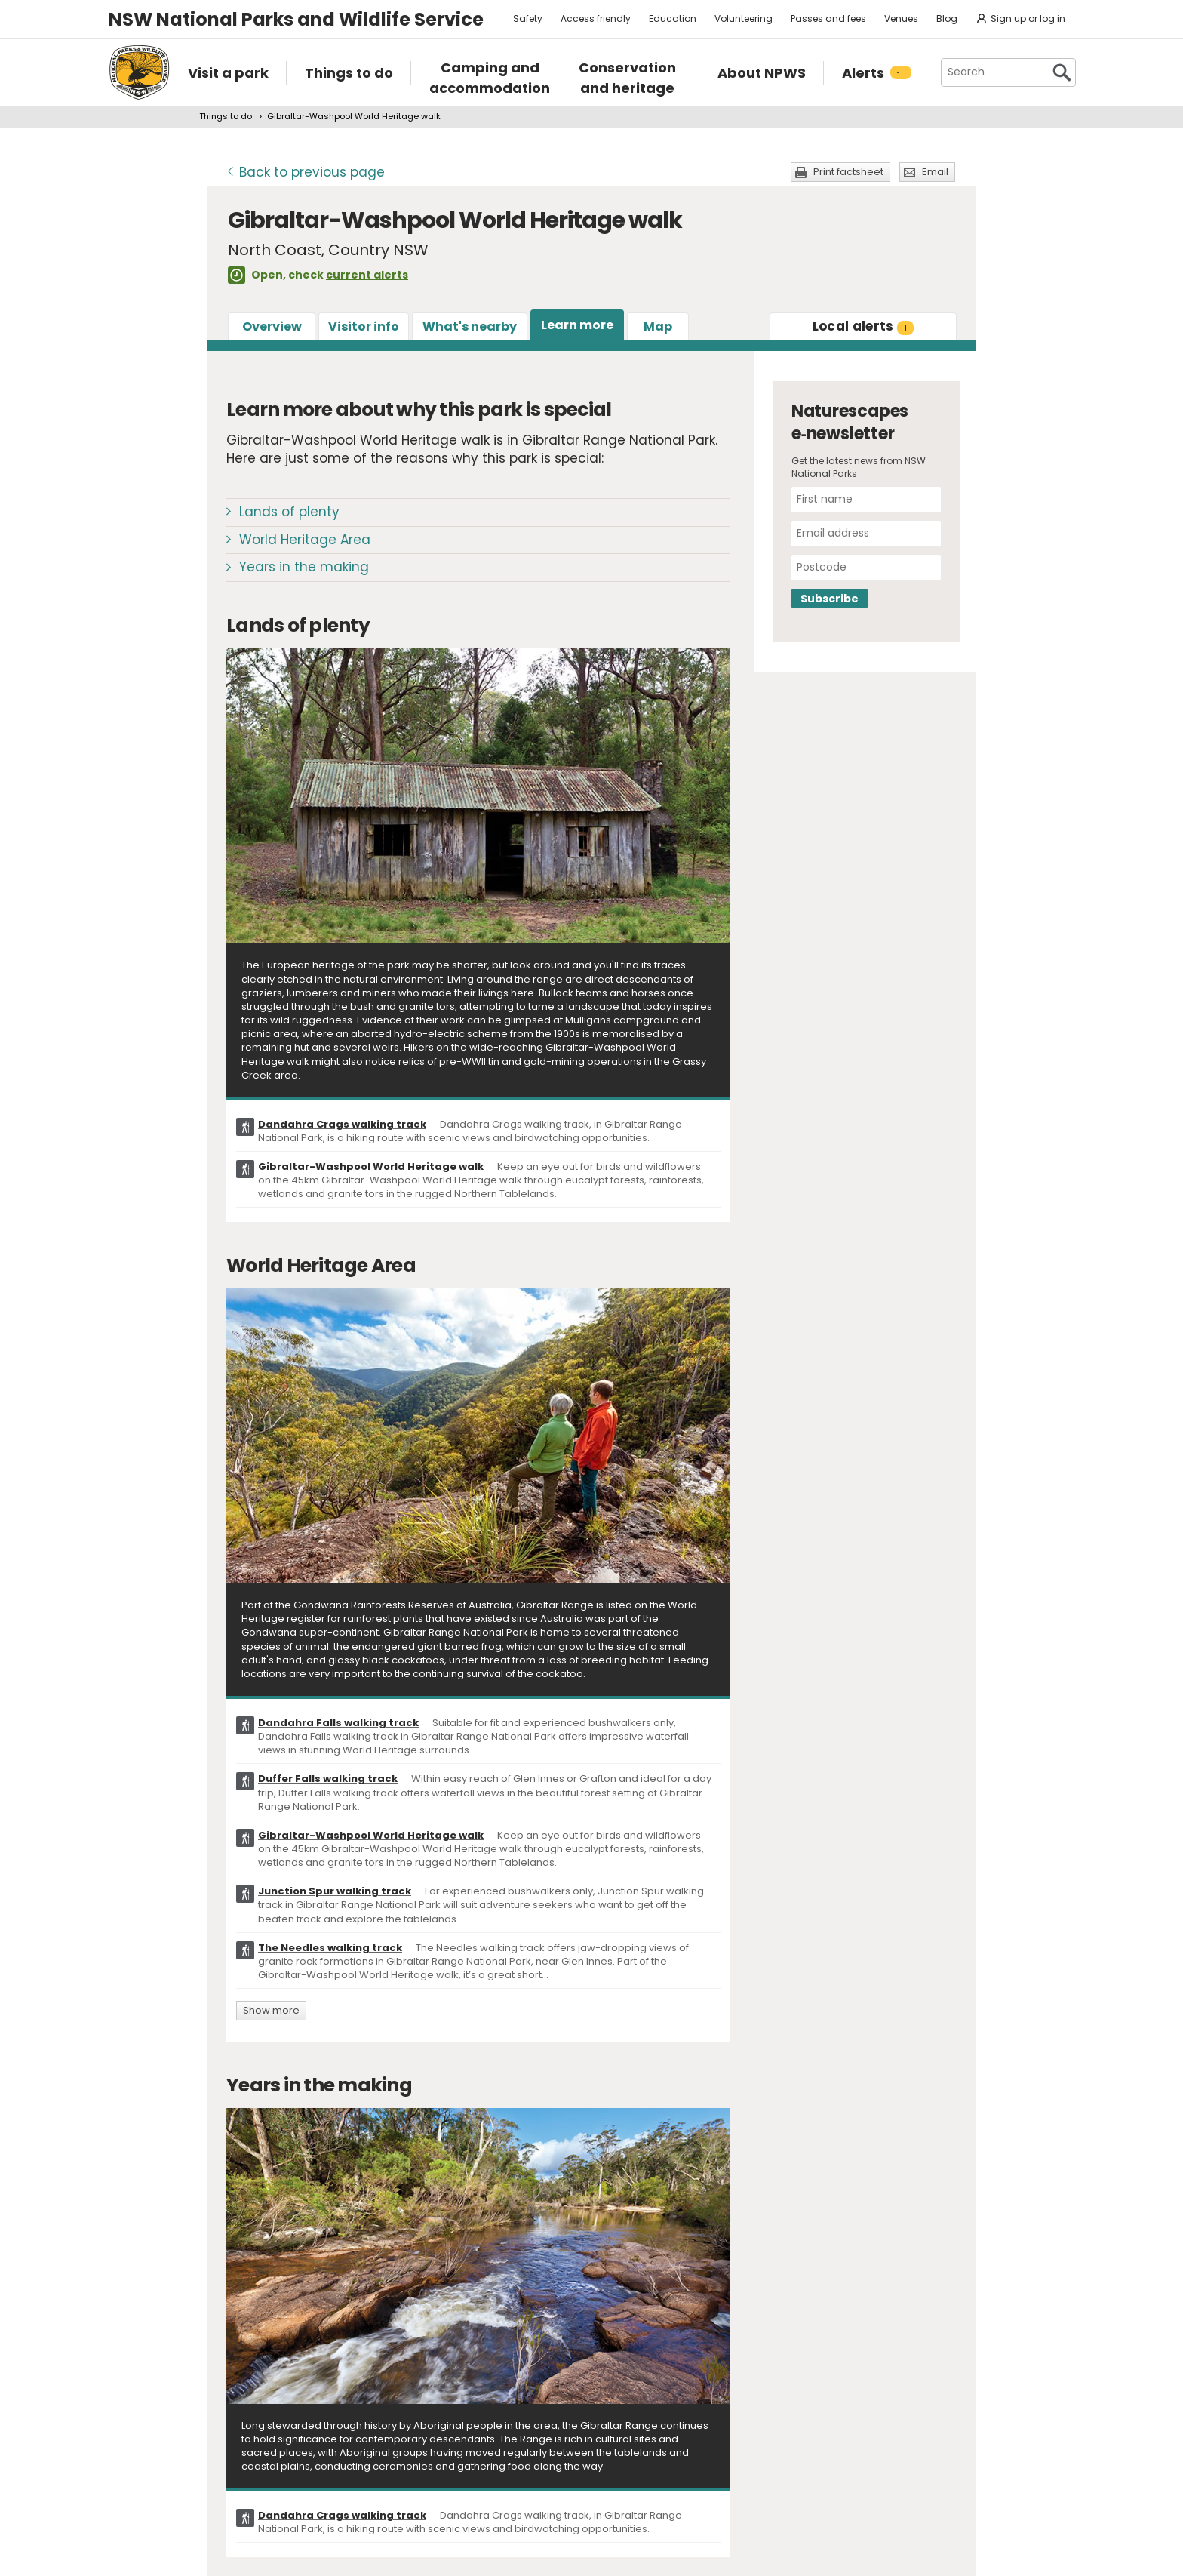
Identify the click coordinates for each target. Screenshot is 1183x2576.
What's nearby (469, 326)
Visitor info (363, 326)
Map (658, 326)
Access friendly (596, 18)
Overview (272, 326)
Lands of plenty (289, 512)
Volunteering (743, 18)
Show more (271, 2010)
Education (672, 18)
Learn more (577, 325)
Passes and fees (828, 18)
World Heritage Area (304, 540)
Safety (527, 18)
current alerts (367, 274)
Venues (901, 18)
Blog (946, 18)
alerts (863, 326)
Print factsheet (848, 172)
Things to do (225, 116)
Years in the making (304, 567)
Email (935, 172)
